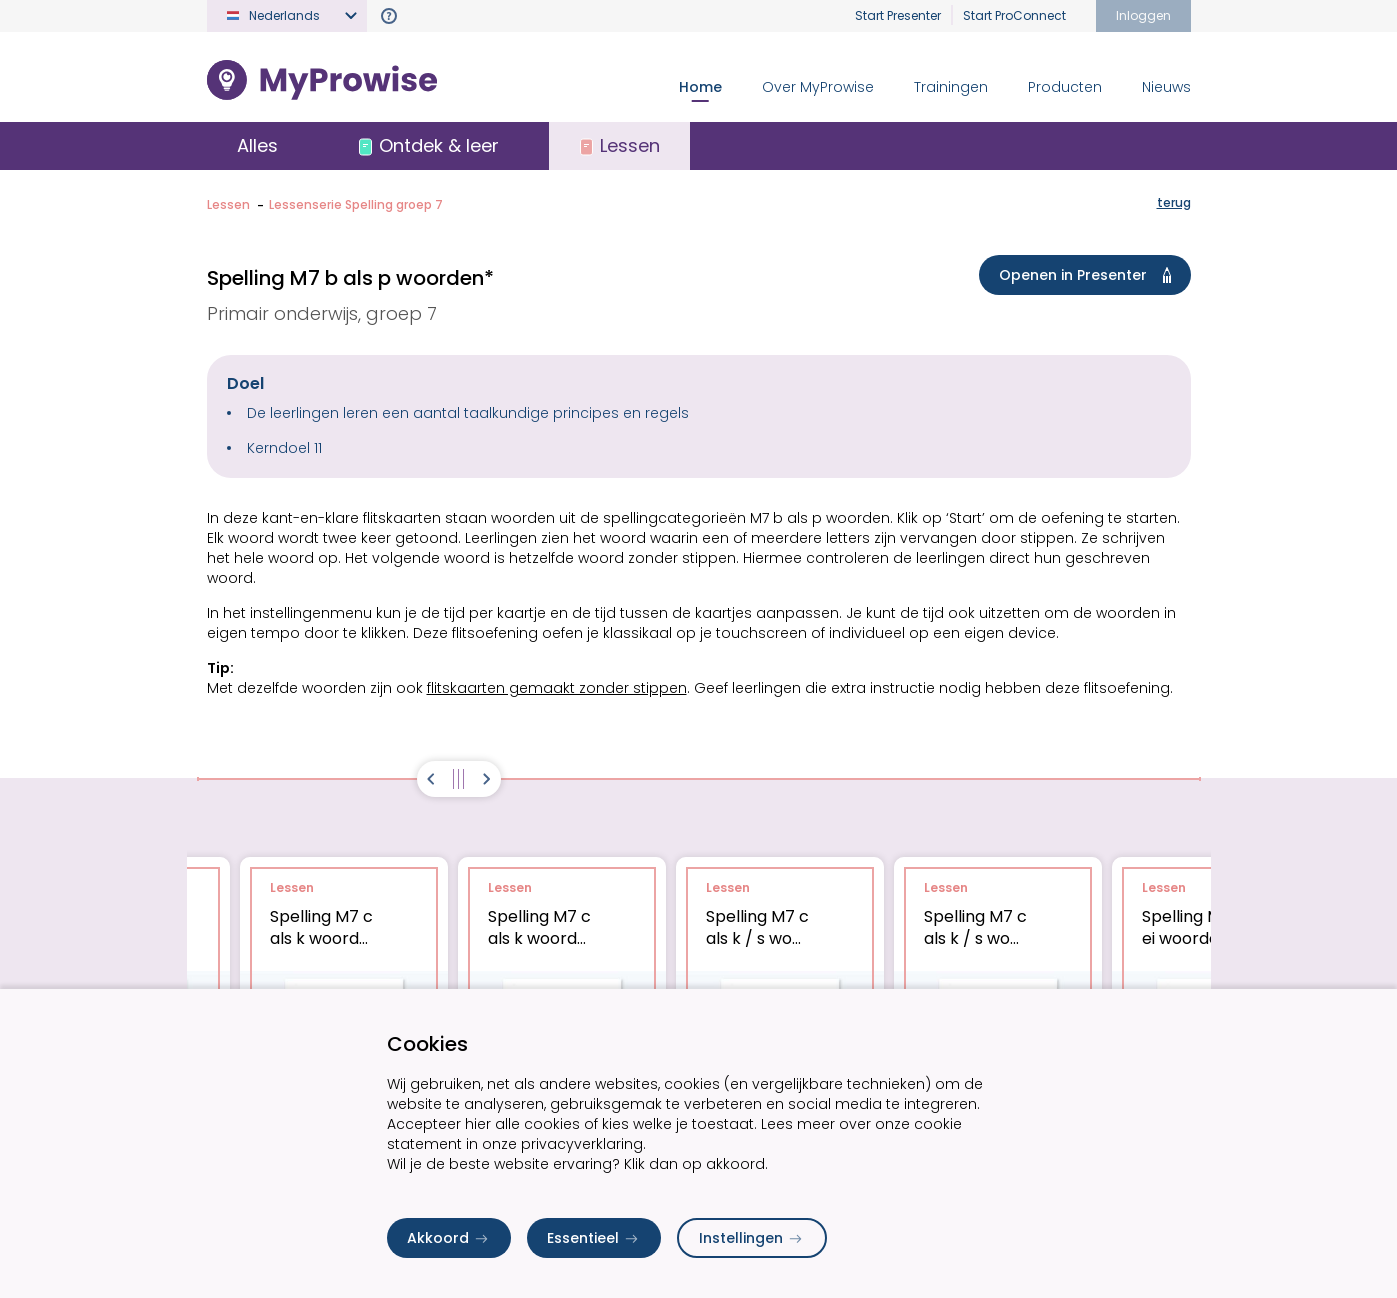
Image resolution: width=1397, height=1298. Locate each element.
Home (700, 87)
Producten (1065, 87)
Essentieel (594, 1238)
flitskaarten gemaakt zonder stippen (557, 688)
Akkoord (449, 1238)
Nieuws (1166, 87)
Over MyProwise (818, 87)
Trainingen (951, 87)
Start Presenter (898, 15)
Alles (257, 145)
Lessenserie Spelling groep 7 (356, 204)
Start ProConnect (1014, 15)
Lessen (228, 204)
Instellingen (752, 1238)
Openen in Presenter (1089, 275)
